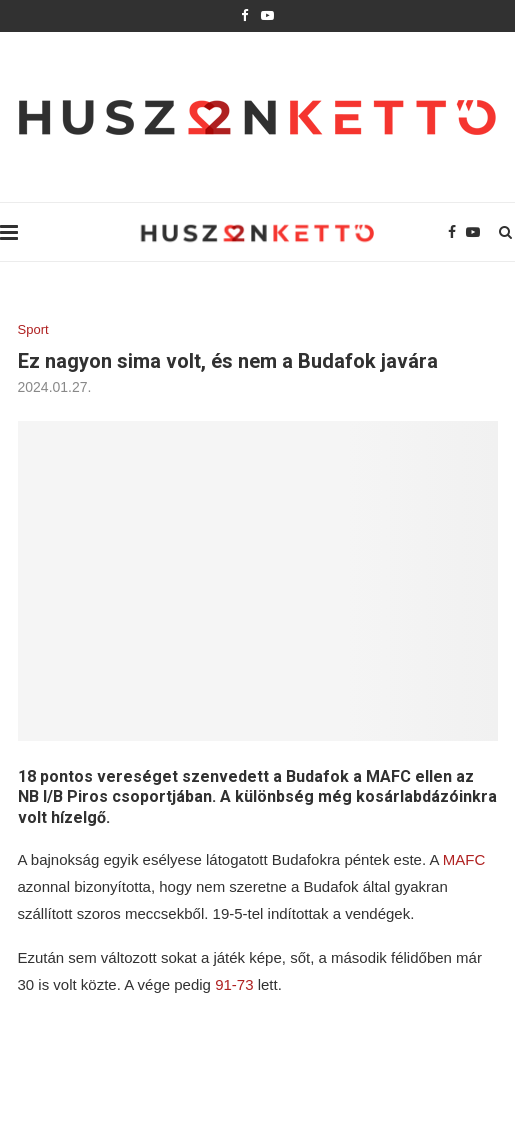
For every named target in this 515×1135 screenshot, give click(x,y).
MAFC (464, 859)
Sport (33, 329)
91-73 (232, 984)
